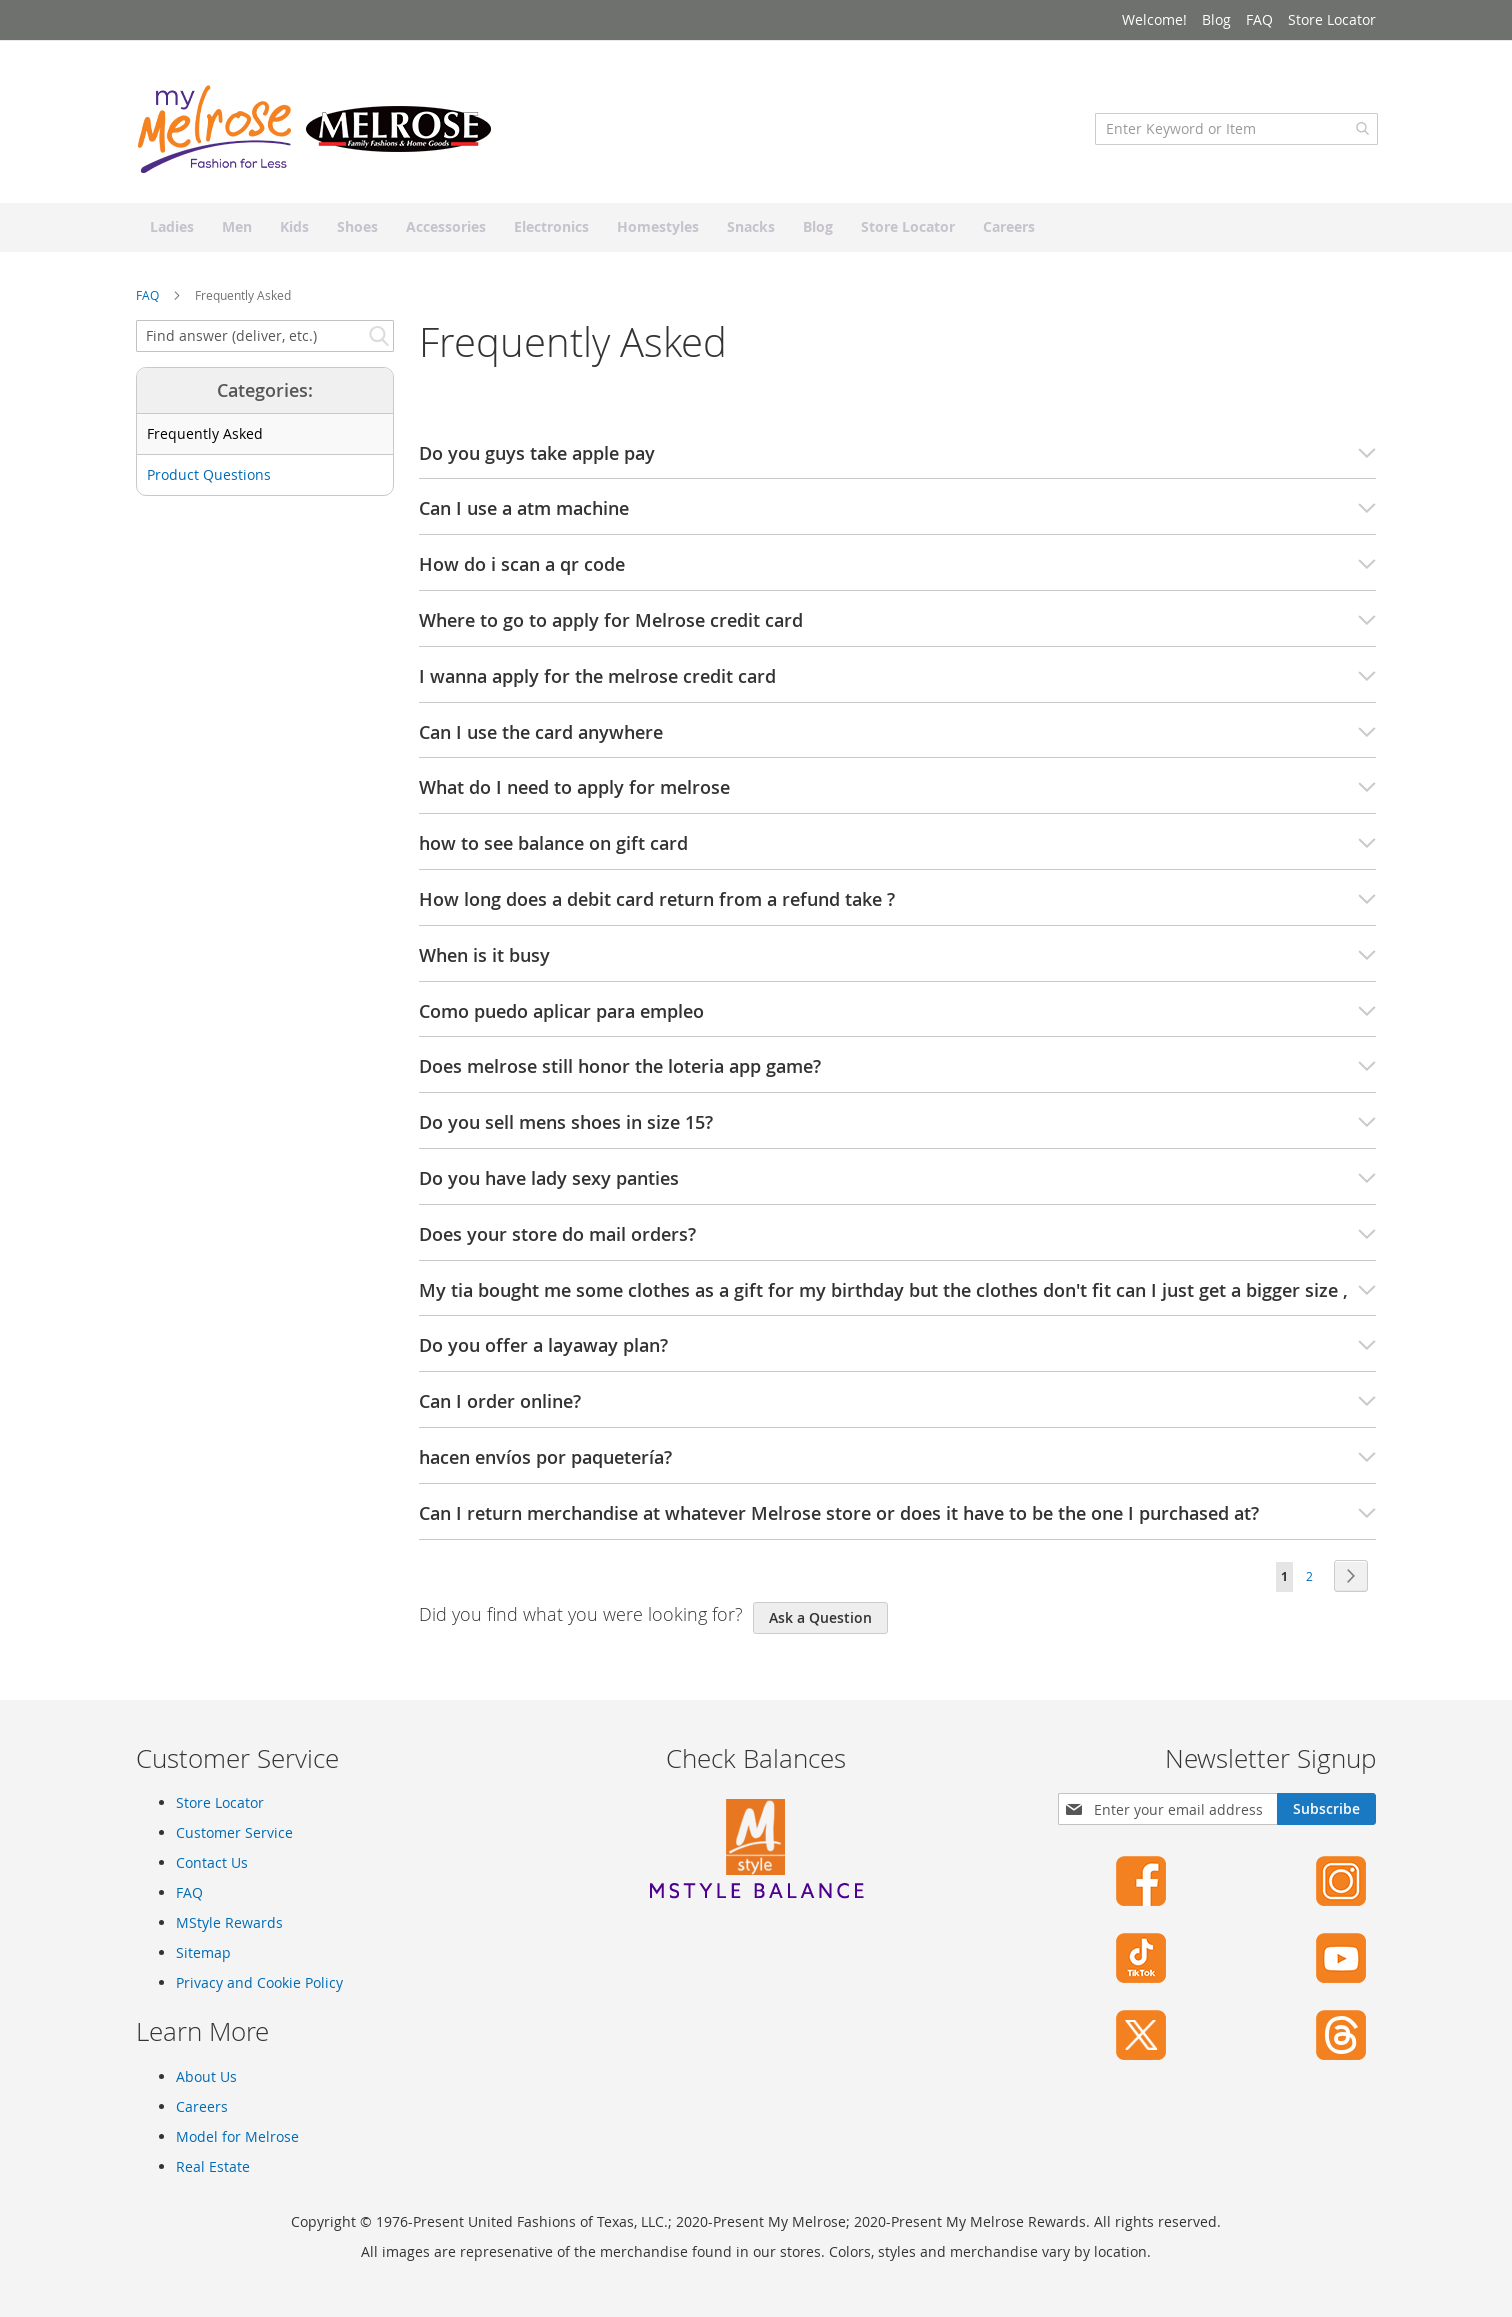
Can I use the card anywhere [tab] (897, 739)
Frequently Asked (205, 440)
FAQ (1259, 19)
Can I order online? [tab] (897, 1409)
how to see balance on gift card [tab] (897, 851)
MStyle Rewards (229, 1923)
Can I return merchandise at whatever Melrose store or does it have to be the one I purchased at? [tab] (897, 1520)
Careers (202, 2106)
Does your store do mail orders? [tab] (897, 1241)
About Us (206, 2076)
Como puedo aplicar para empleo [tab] (897, 1018)
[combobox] (1234, 135)
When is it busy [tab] (897, 962)
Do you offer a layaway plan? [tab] (897, 1353)
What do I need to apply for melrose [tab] (897, 795)
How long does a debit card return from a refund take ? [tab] (897, 906)
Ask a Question (820, 1623)
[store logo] (316, 135)
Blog (1216, 19)
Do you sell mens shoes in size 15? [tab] (897, 1130)
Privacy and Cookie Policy (259, 1983)
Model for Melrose (237, 2136)
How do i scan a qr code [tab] (897, 572)
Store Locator (1332, 19)
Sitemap (203, 1953)
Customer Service (234, 1833)
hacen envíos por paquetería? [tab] (897, 1464)
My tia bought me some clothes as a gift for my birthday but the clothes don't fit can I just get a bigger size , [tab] (897, 1297)
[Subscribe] (1326, 1810)
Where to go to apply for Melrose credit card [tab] (897, 627)
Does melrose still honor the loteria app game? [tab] (897, 1074)
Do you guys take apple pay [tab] (897, 460)
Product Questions (209, 481)
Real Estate (213, 2166)
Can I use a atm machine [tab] (897, 516)
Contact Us (212, 1863)
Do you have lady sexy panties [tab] (897, 1185)
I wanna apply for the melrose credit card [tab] (897, 683)
